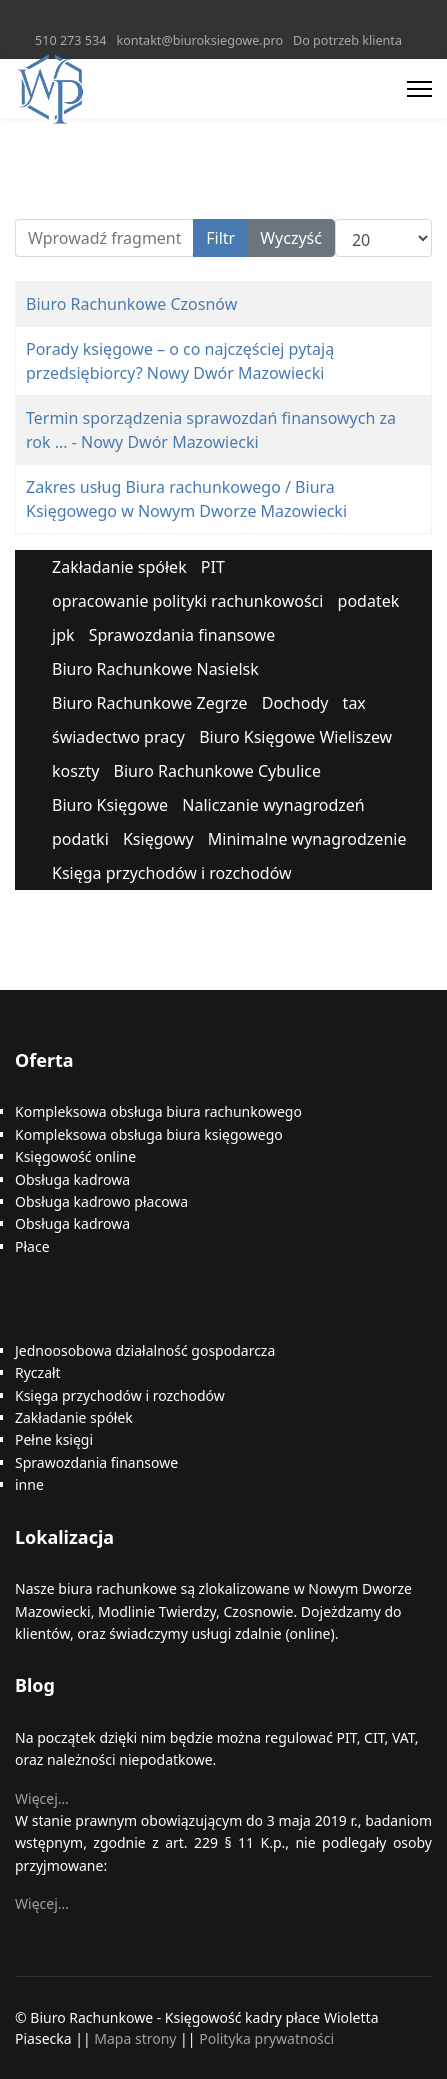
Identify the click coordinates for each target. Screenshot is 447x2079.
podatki (80, 839)
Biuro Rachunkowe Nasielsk (155, 669)
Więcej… (42, 1798)
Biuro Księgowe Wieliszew (295, 737)
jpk (63, 635)
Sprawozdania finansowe (182, 635)
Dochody (295, 703)
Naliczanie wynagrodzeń (273, 805)
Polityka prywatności (266, 2038)
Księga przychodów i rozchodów (172, 873)
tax (354, 703)
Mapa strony (135, 2038)
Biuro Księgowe (110, 805)
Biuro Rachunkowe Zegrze (150, 703)
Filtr (220, 238)
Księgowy (158, 839)
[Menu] (419, 89)
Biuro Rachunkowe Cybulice (217, 771)
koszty (75, 771)
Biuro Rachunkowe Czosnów (131, 304)
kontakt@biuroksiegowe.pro (199, 40)
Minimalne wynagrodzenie (307, 839)
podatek (369, 601)
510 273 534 (70, 40)
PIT (213, 567)
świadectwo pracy (118, 737)
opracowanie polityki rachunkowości (187, 601)
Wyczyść (291, 238)
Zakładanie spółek (119, 567)
